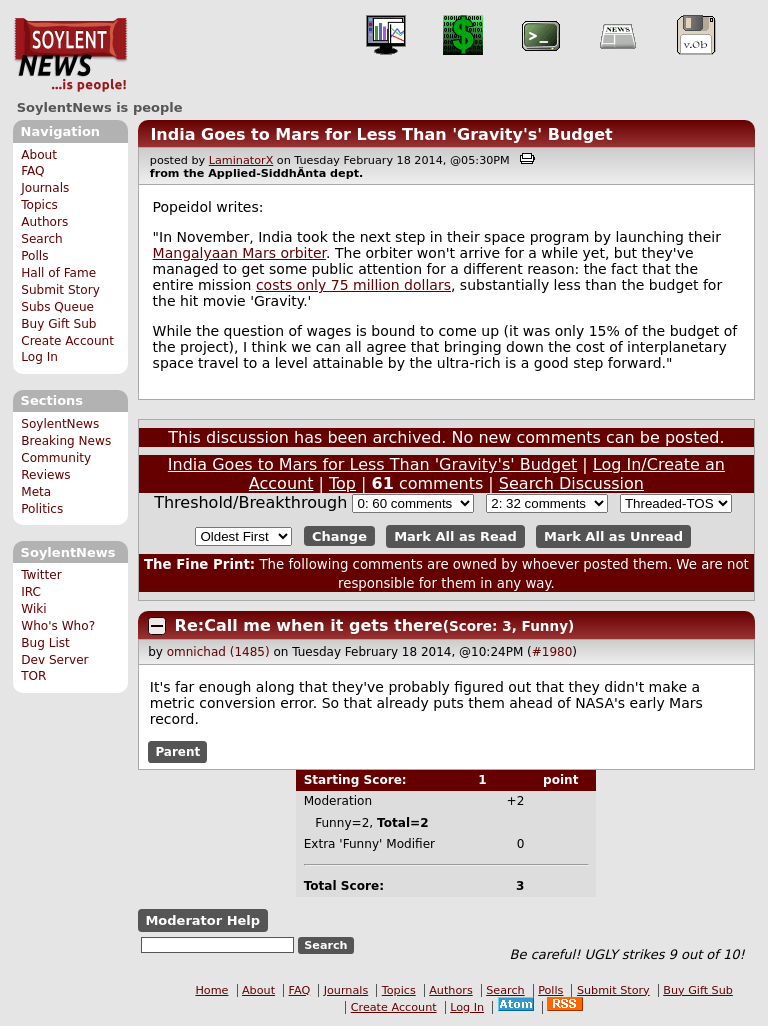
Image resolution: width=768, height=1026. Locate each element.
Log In (39, 357)
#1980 (552, 652)
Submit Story (60, 290)
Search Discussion (571, 483)
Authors (44, 222)
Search (42, 239)
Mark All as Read (455, 536)
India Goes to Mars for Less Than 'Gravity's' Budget (381, 134)
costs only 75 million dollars (353, 285)
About (39, 155)
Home (211, 990)
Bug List (45, 643)
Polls (34, 256)
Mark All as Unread (613, 536)
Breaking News (66, 441)
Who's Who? (58, 626)
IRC (31, 592)
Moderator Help (202, 920)
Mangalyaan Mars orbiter (239, 253)
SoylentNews (70, 55)
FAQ (32, 171)
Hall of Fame (58, 273)
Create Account (67, 341)
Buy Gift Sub (58, 324)
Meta (36, 492)
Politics (42, 509)
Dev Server (54, 660)
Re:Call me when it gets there (309, 625)
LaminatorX (241, 160)
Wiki (33, 609)
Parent (177, 752)
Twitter (41, 575)
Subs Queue (57, 307)
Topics (39, 205)
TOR (33, 676)
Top (342, 483)
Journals (45, 188)
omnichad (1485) (218, 652)
